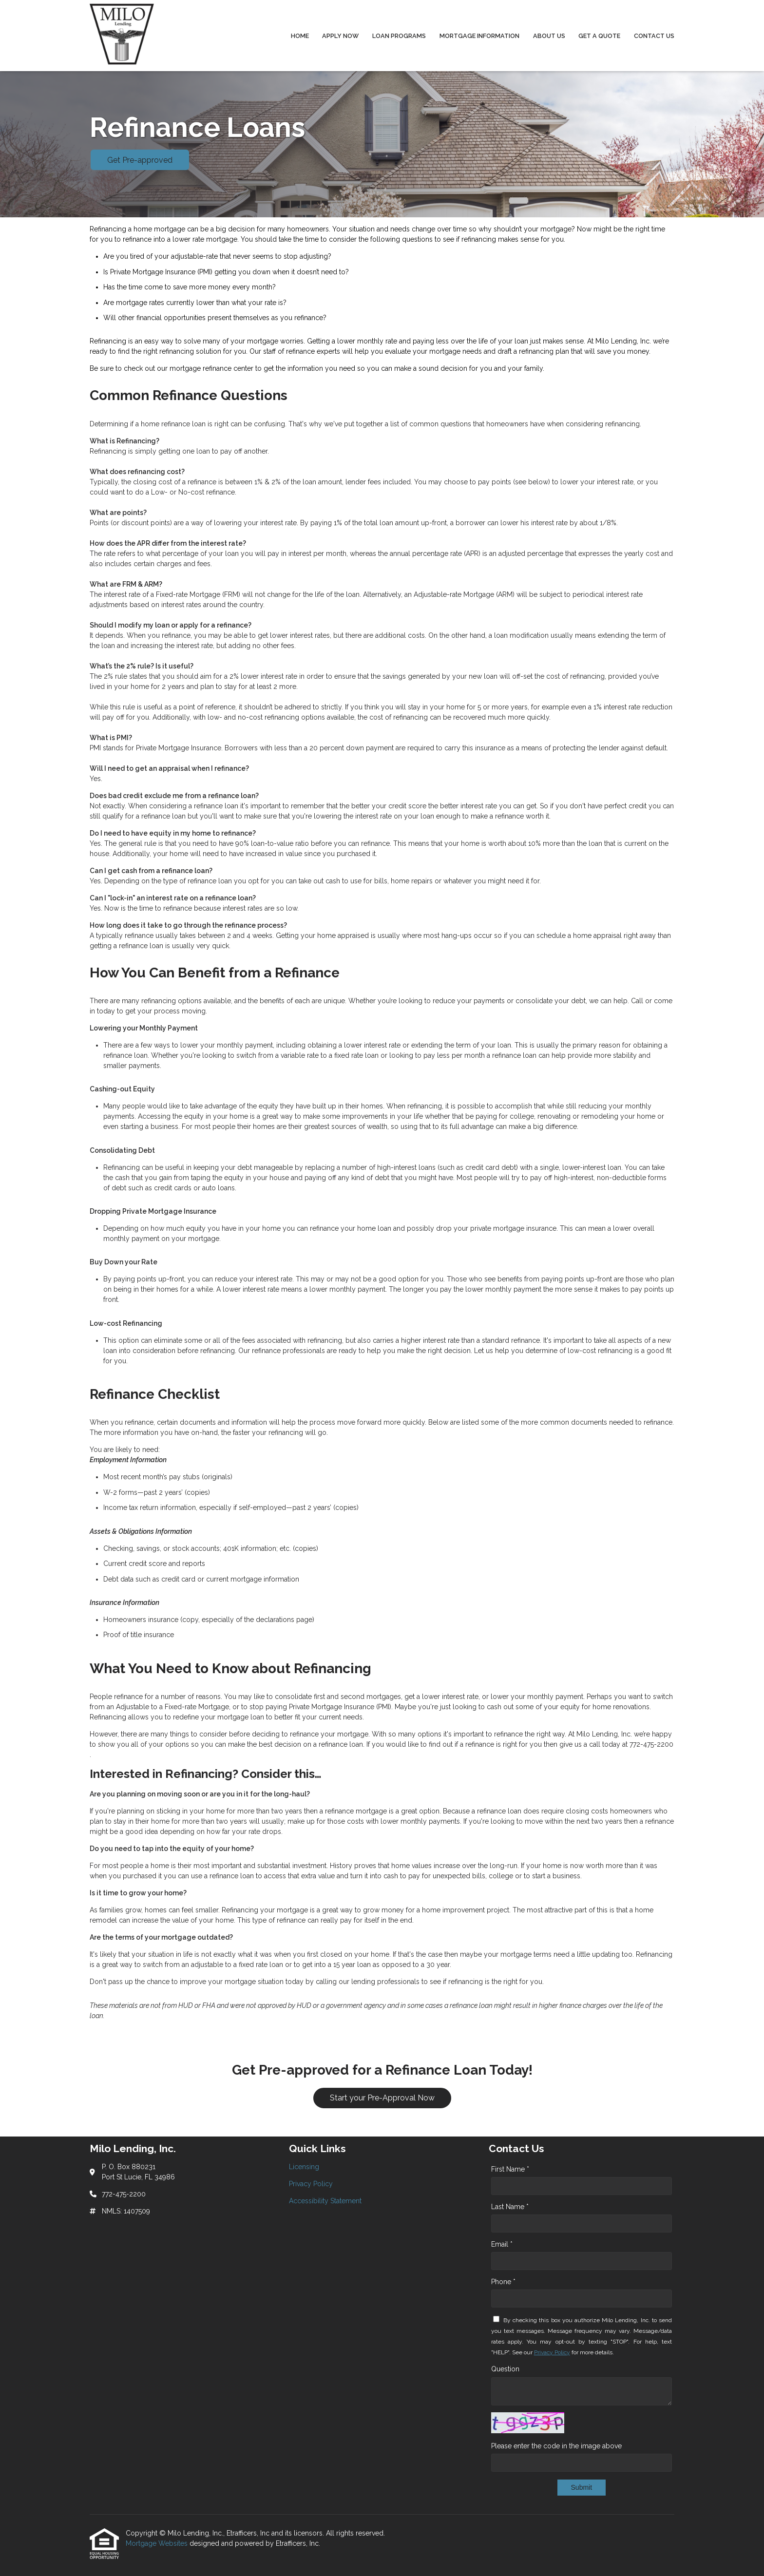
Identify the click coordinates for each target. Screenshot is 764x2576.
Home (300, 35)
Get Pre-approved (139, 160)
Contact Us (654, 35)
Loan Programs (399, 35)
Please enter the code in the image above (556, 2446)
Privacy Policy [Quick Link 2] (311, 2184)
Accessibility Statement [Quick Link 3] (325, 2201)
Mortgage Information (479, 35)
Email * (502, 2244)
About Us (549, 35)
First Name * (510, 2169)
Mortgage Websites (158, 2543)
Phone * (503, 2282)
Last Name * (510, 2207)
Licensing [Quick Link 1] (304, 2167)
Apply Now (340, 35)
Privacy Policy (552, 2352)
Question (505, 2369)
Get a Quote (599, 35)
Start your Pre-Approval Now (382, 2097)
